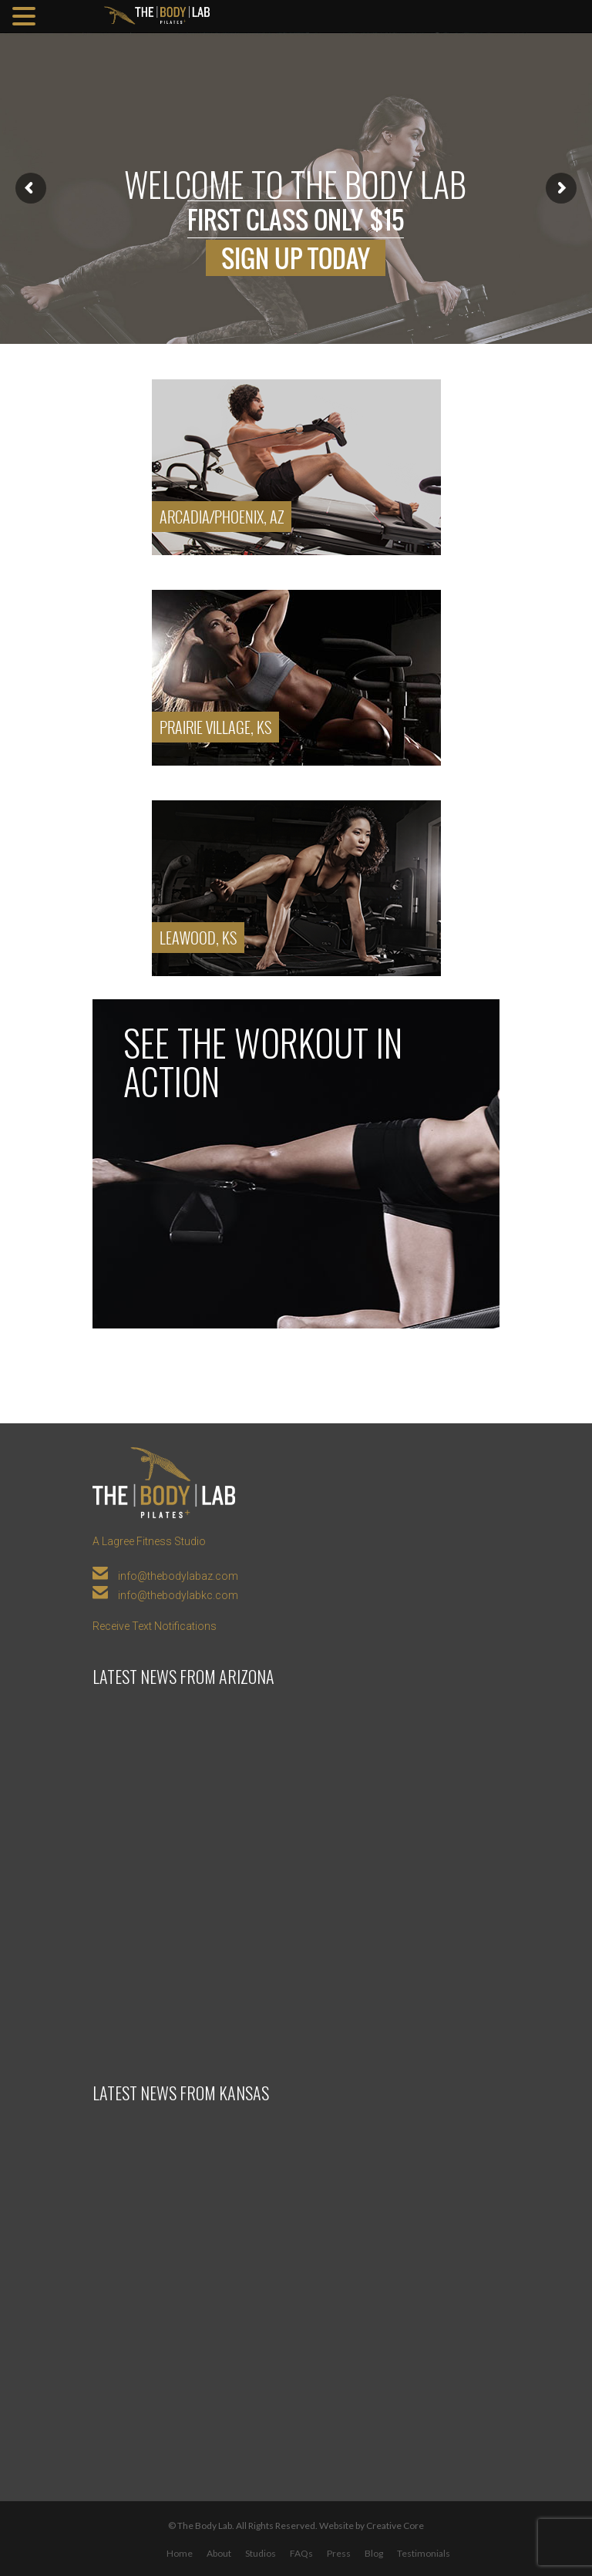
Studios (260, 2553)
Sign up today (295, 258)
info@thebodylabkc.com (178, 1595)
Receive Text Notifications (154, 1626)
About (219, 2553)
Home (179, 2553)
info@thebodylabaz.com (178, 1576)
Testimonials (423, 2553)
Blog (374, 2553)
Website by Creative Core (371, 2525)
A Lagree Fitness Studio (149, 1541)
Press (339, 2553)
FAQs (301, 2553)
